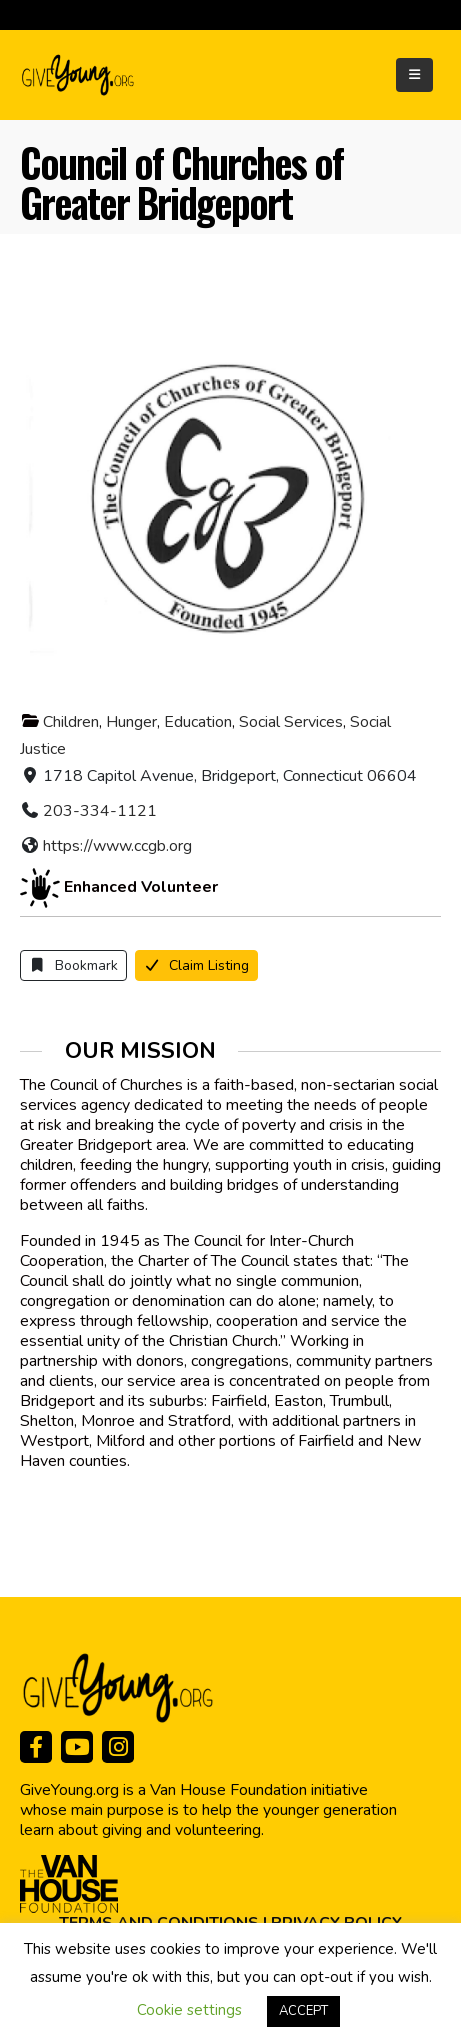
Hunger (131, 722)
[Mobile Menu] (414, 75)
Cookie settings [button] (189, 2010)
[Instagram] (118, 1747)
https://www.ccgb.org (117, 846)
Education (198, 722)
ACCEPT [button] (303, 2011)
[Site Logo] (79, 75)
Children (71, 722)
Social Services (291, 722)
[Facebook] (36, 1747)
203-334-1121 (100, 811)
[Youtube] (77, 1747)
